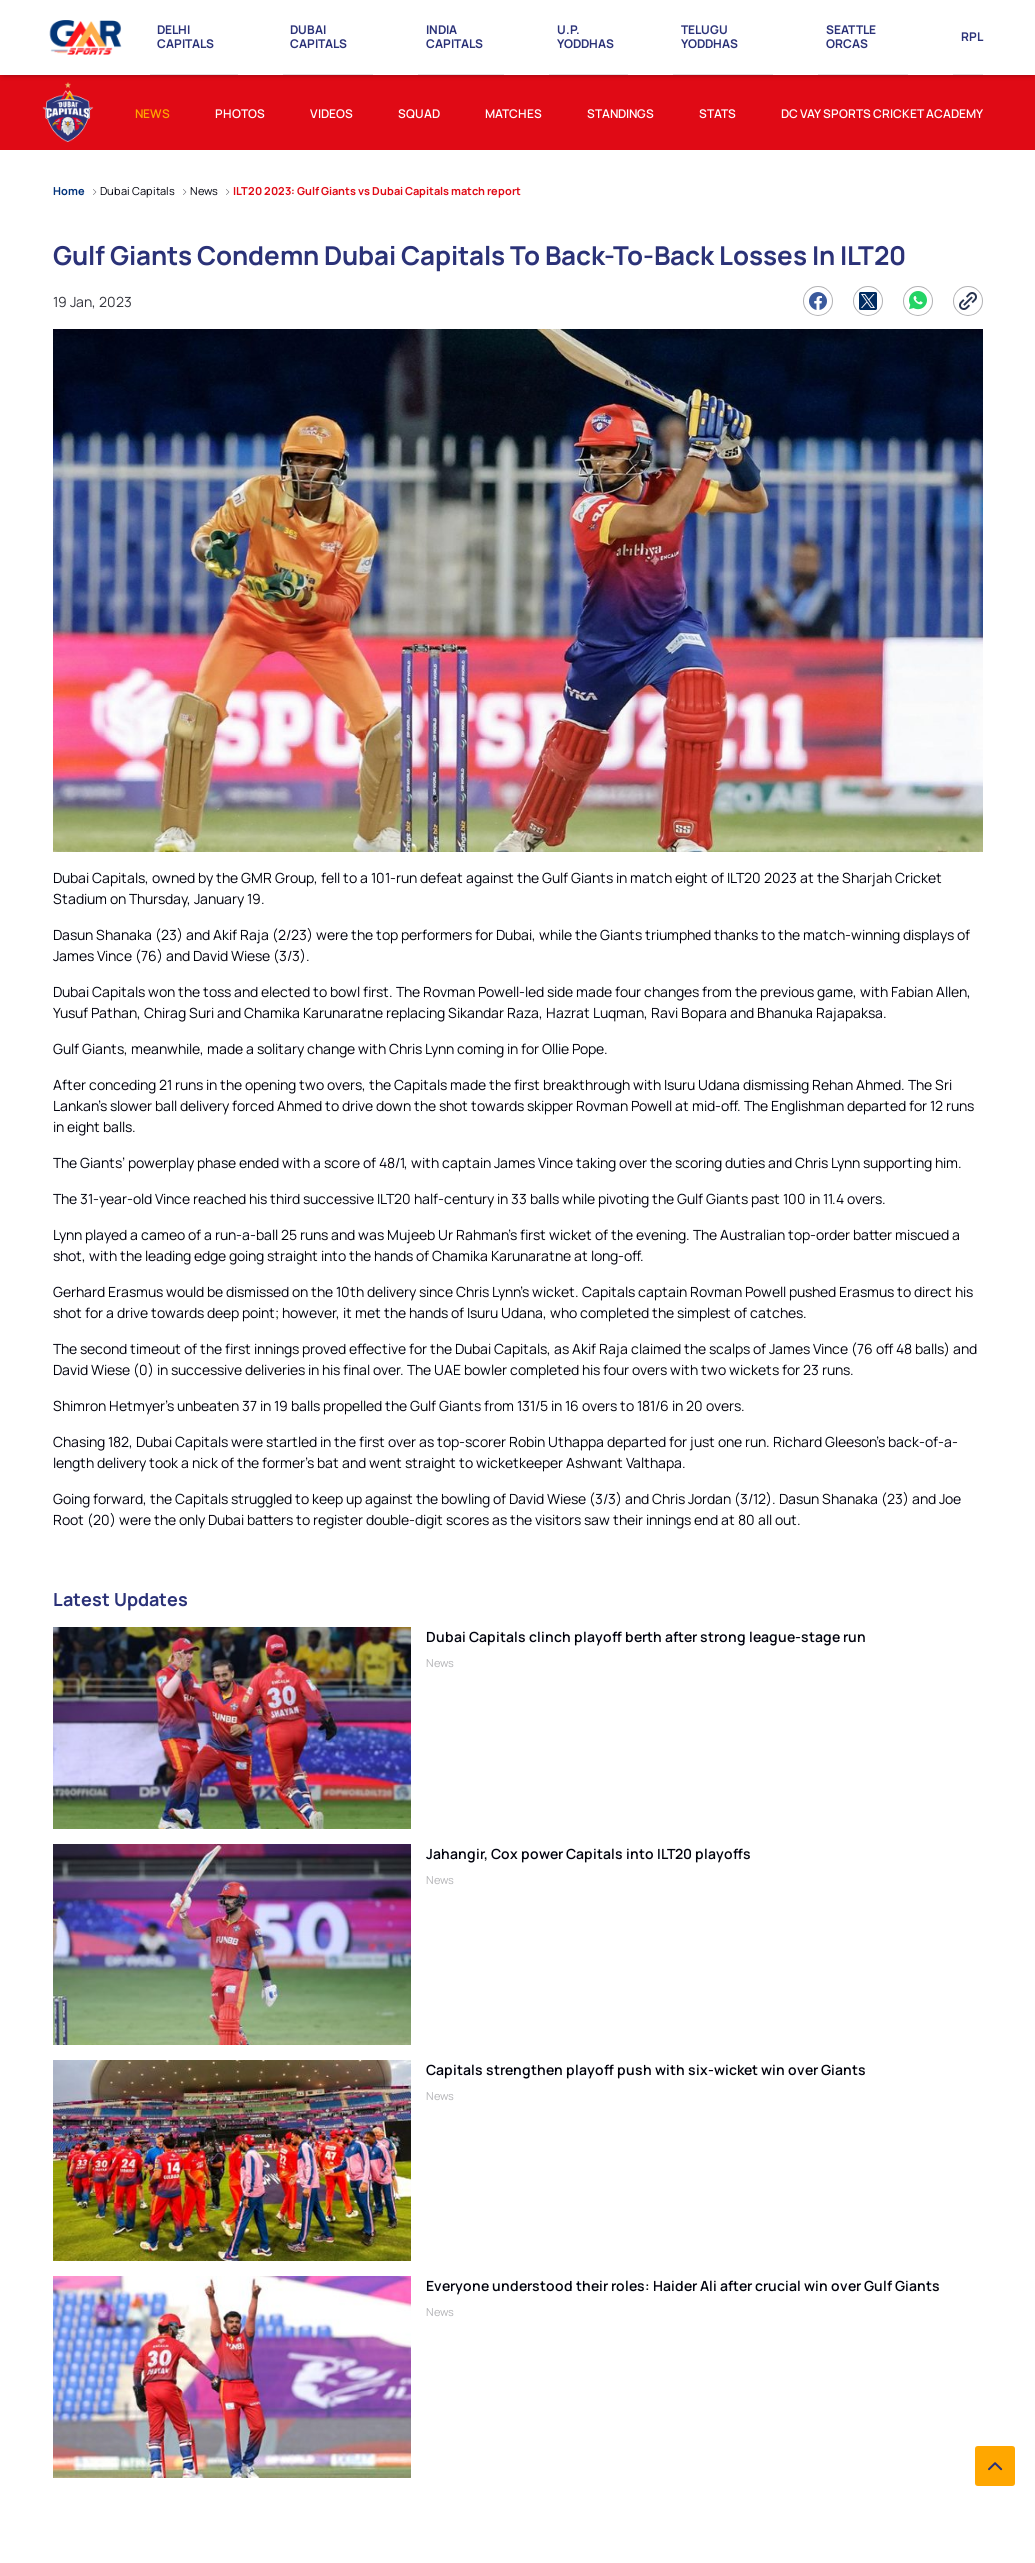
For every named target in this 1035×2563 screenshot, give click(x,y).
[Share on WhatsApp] (918, 301)
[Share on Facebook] (818, 301)
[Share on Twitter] (868, 301)
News (440, 1662)
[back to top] (995, 2466)
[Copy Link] (968, 301)
